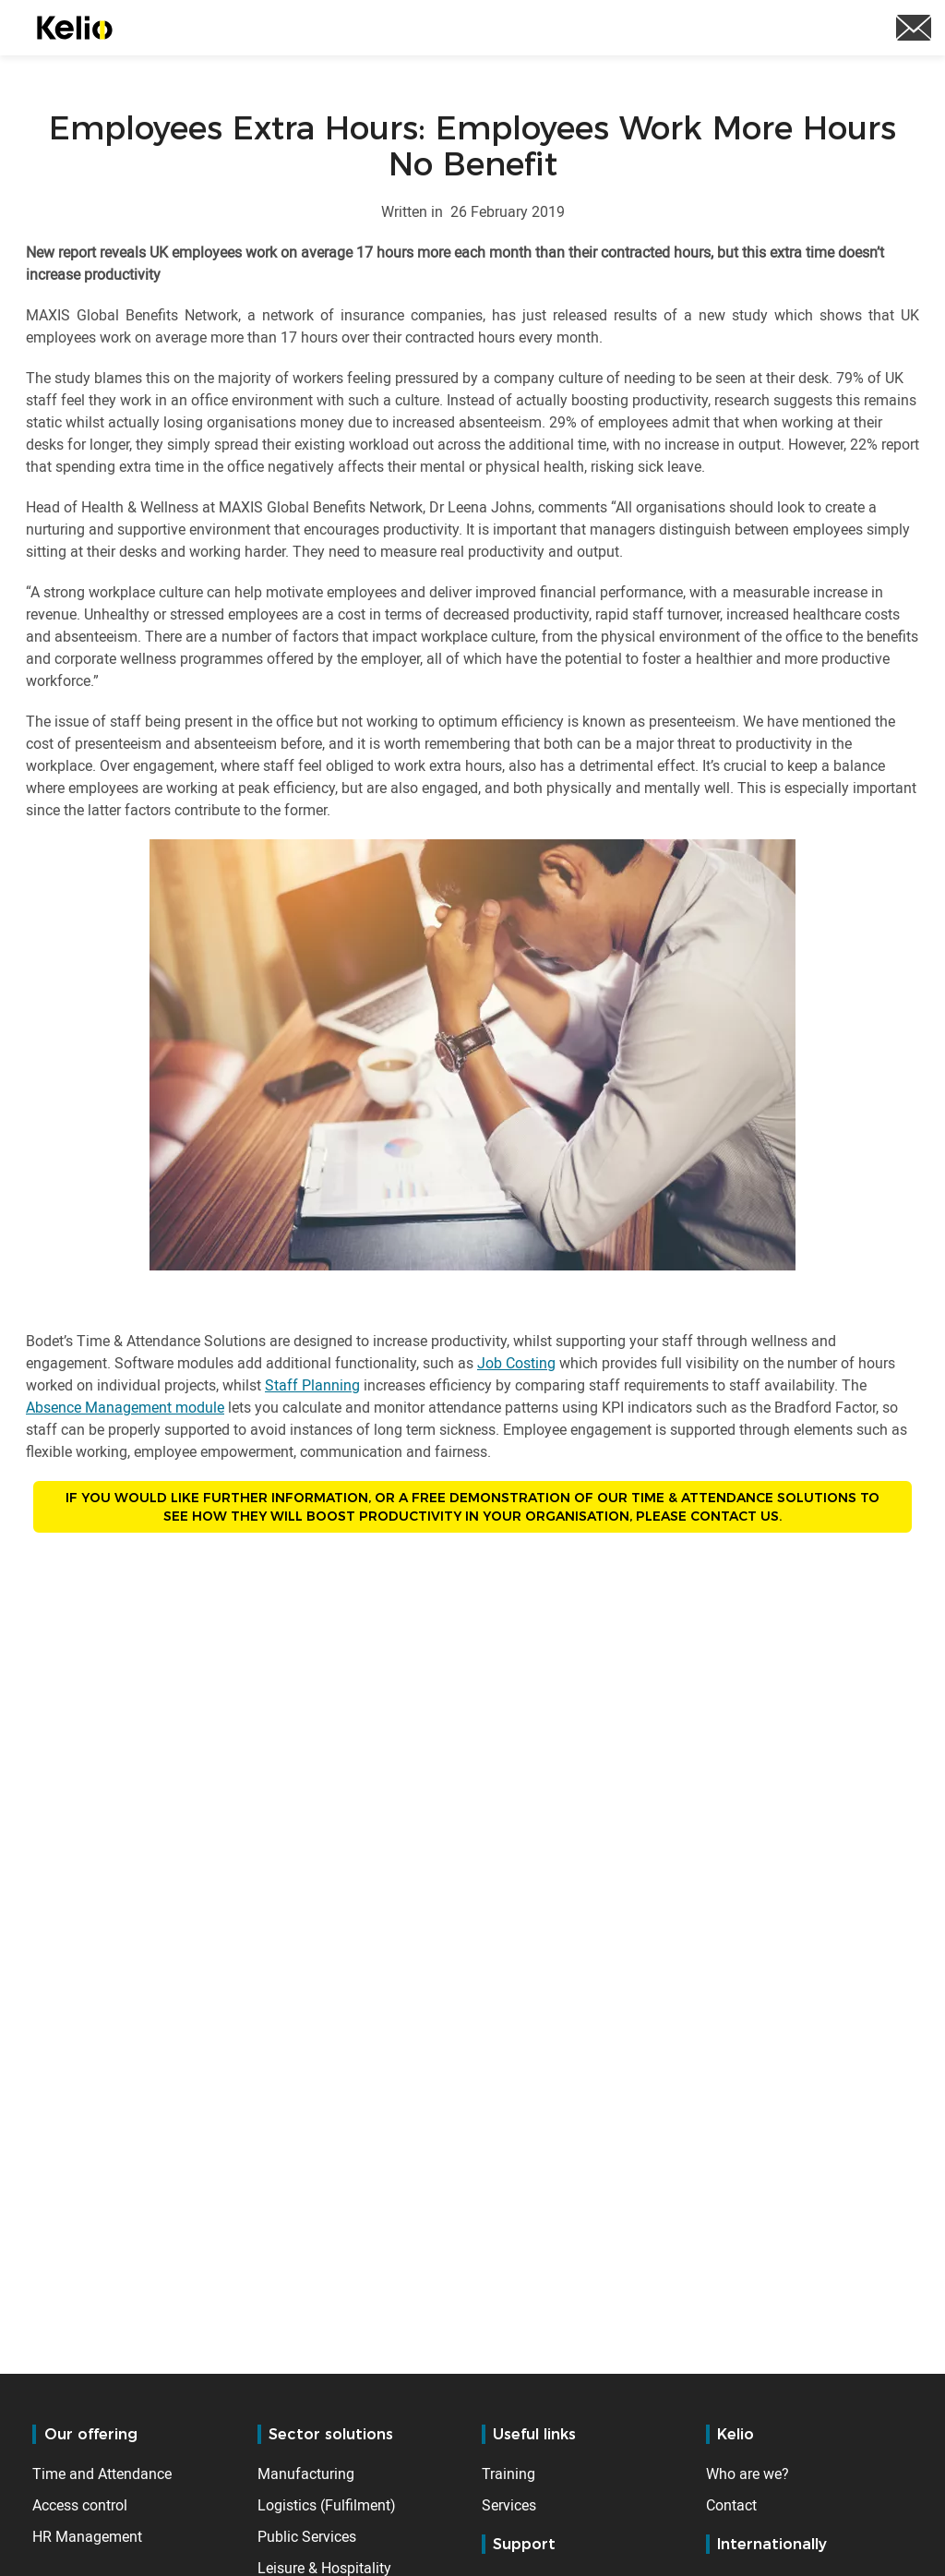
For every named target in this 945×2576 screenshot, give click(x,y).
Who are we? (747, 2473)
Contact (731, 2505)
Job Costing (516, 1363)
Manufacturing (305, 2473)
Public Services (306, 2536)
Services (509, 2505)
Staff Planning (312, 1385)
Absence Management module (125, 1407)
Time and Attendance (102, 2473)
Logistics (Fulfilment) (326, 2505)
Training (508, 2473)
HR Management (87, 2536)
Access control (79, 2505)
